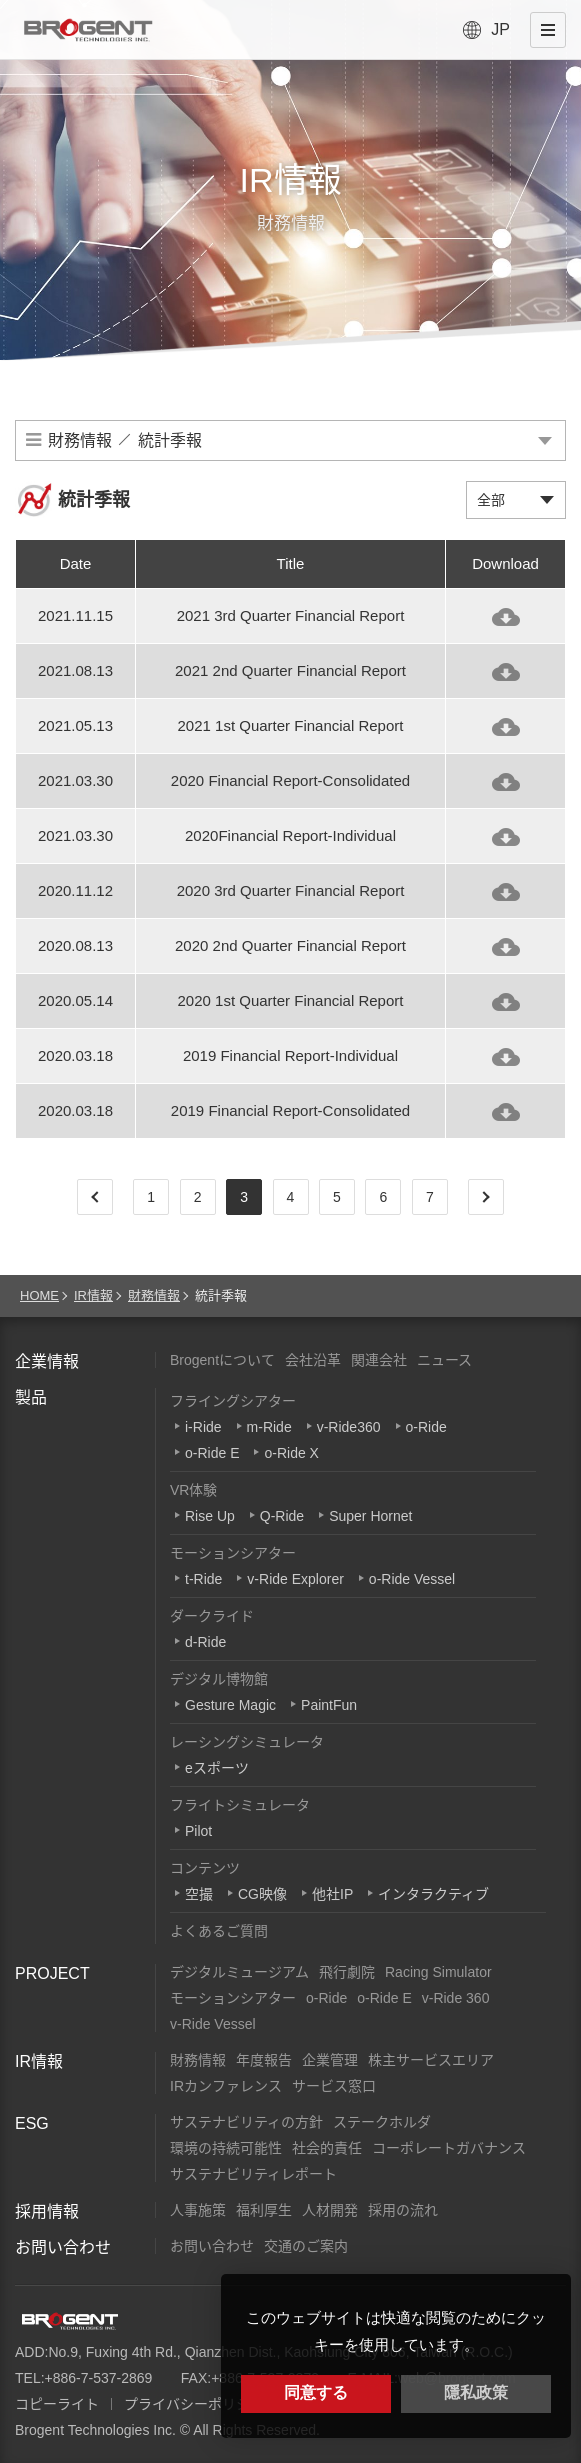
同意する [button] (316, 2392)
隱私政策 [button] (476, 2392)
